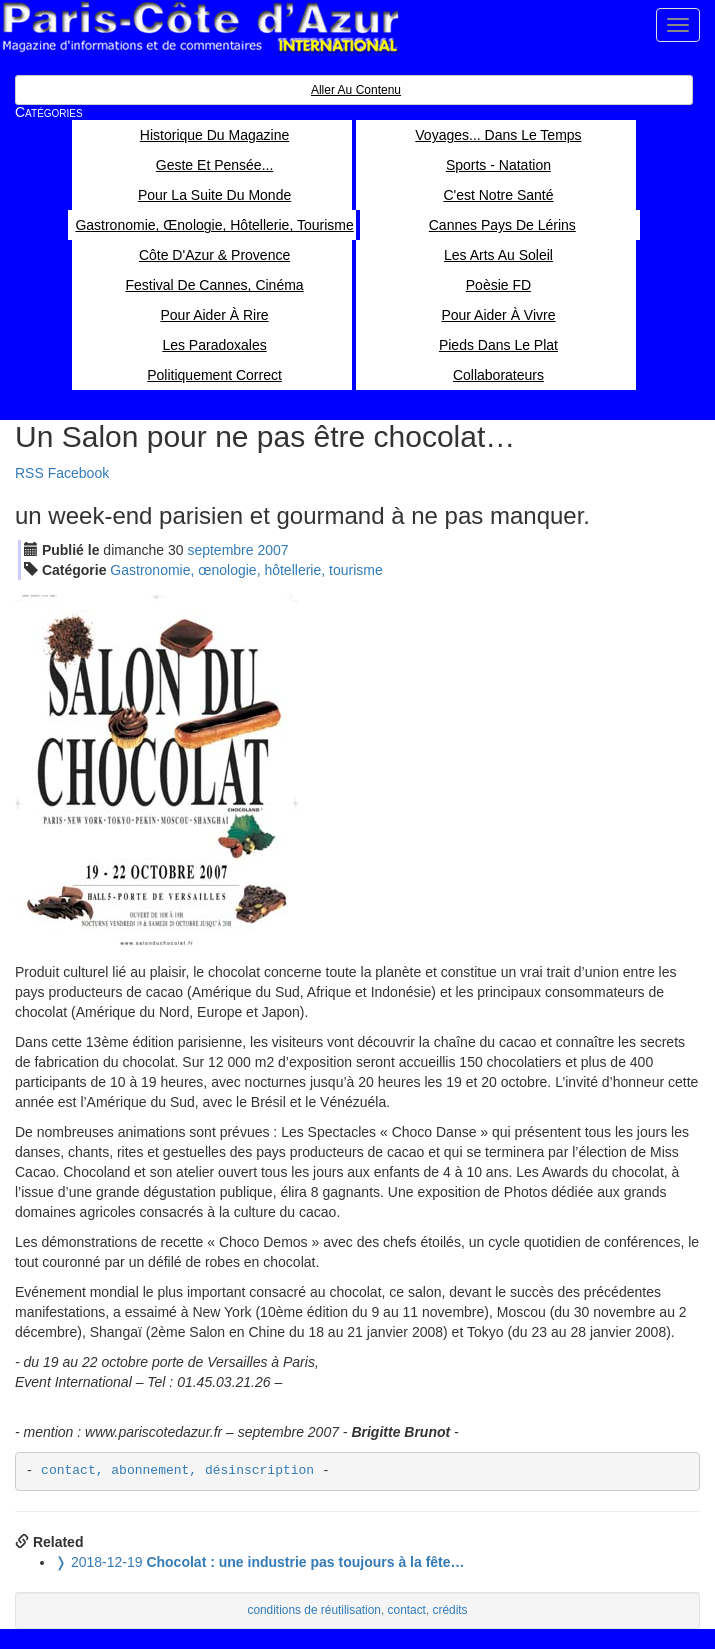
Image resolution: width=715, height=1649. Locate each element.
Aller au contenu (356, 90)
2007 (272, 550)
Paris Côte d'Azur (200, 27)
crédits (450, 1610)
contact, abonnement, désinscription (177, 1470)
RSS (29, 473)
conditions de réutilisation (314, 1610)
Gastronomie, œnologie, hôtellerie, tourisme (246, 570)
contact (407, 1610)
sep (220, 550)
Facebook (78, 473)
